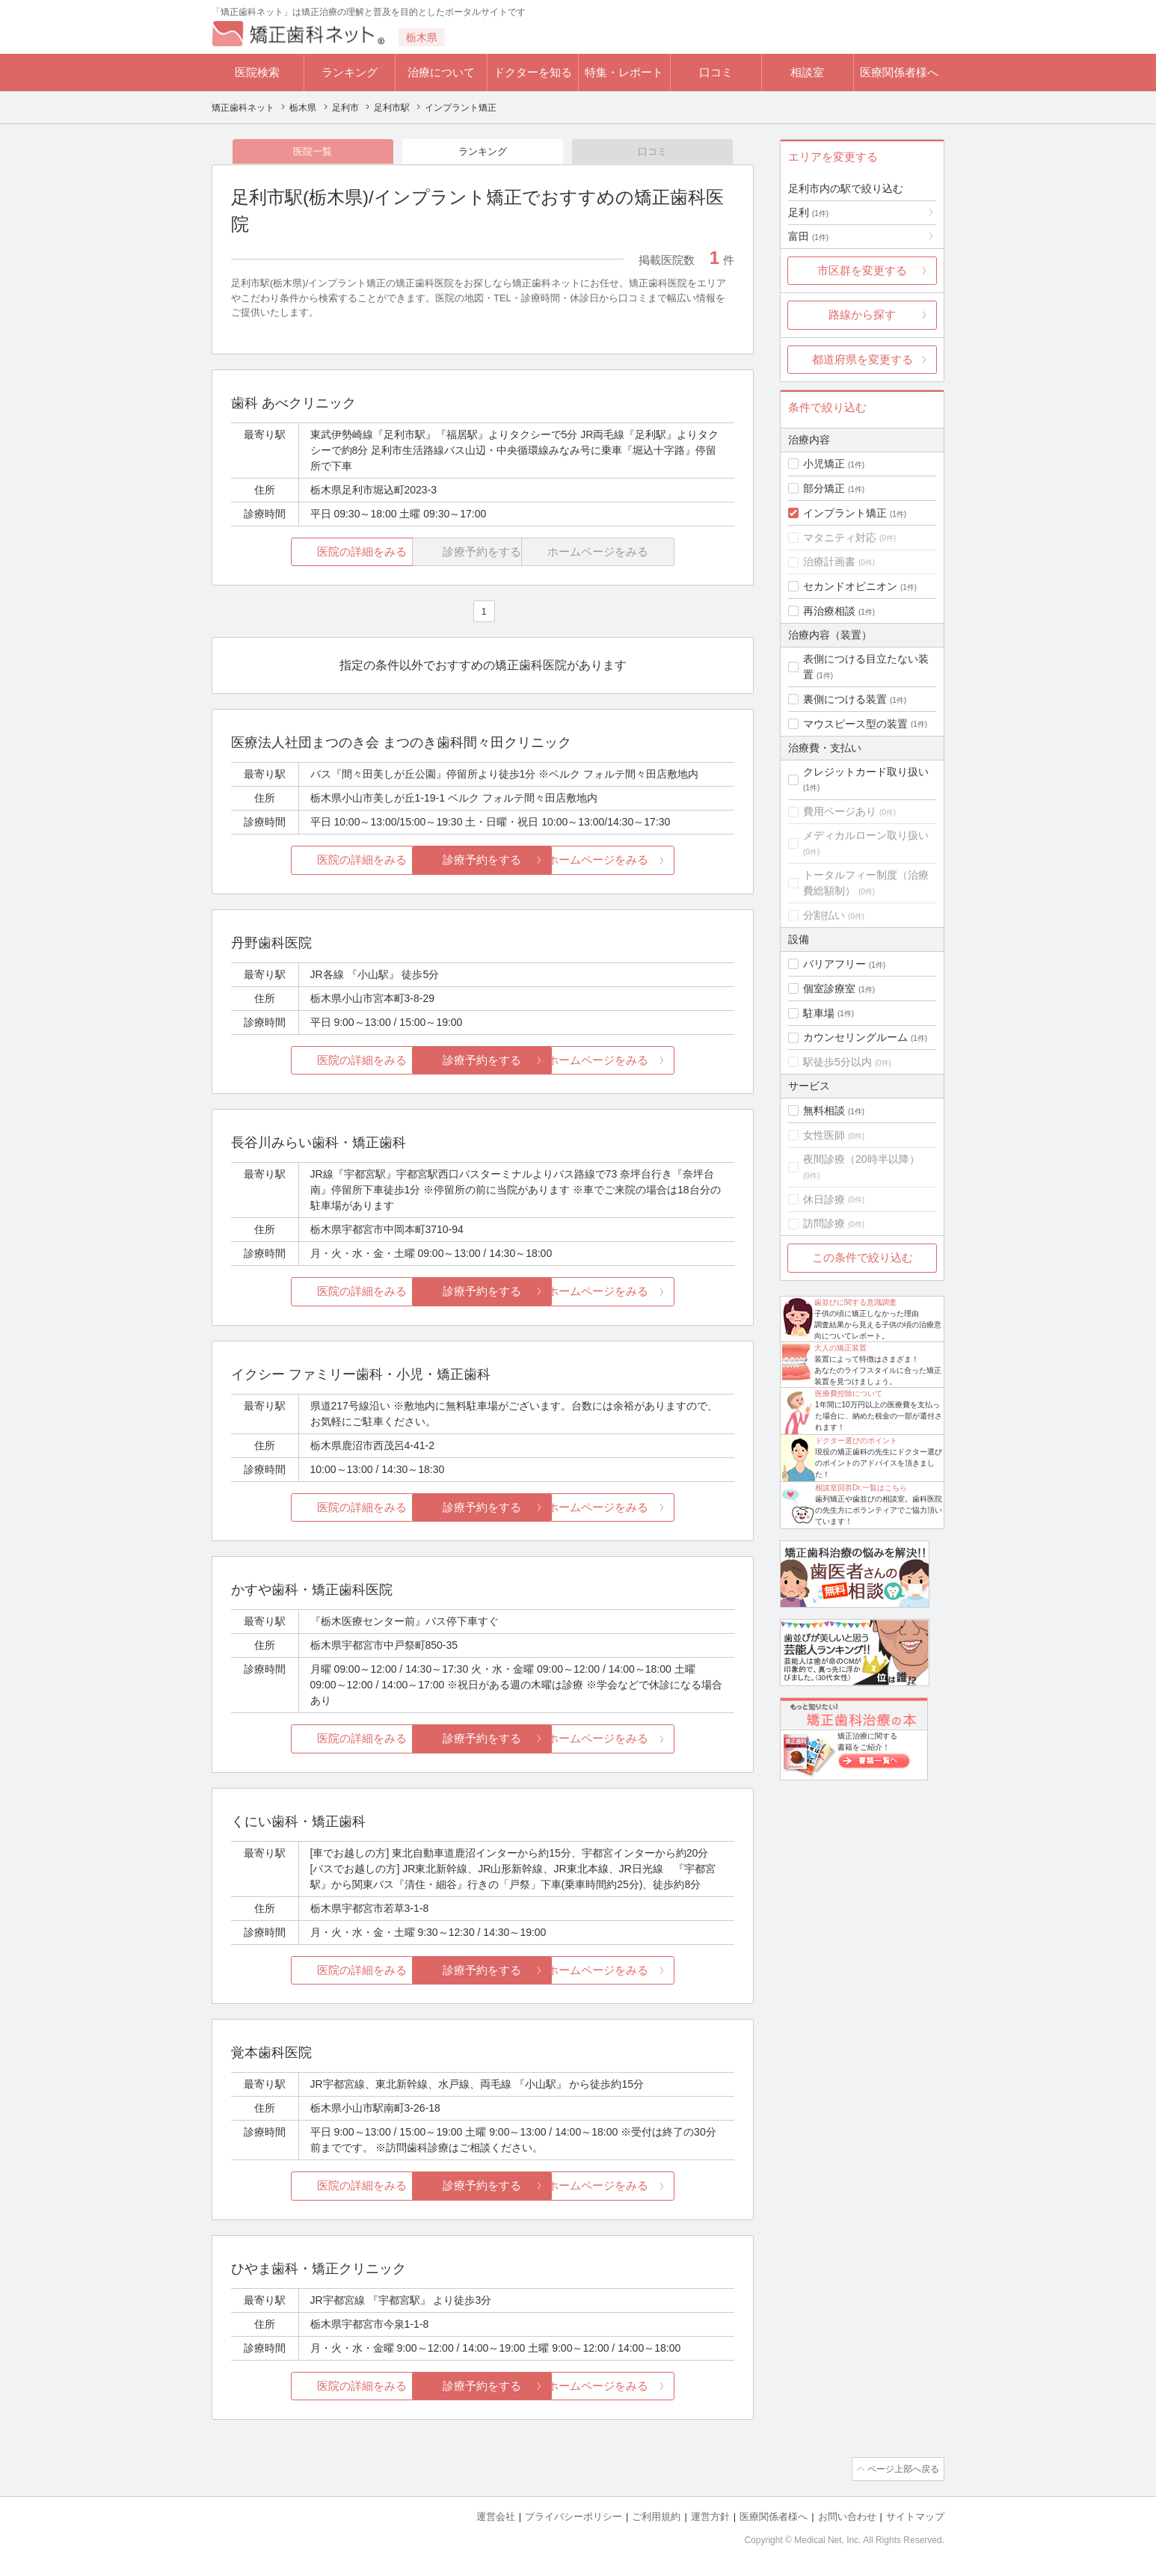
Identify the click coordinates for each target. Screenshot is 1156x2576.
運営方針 (710, 2516)
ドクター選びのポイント (856, 1440)
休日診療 (824, 1199)
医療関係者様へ (899, 72)
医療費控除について (848, 1393)
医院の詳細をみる (315, 553)
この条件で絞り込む (862, 1257)
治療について (441, 72)
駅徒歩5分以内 (837, 1062)
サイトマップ (915, 2516)
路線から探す (862, 314)
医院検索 (257, 72)
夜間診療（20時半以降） (861, 1159)
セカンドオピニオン (850, 586)
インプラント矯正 (845, 513)
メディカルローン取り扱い (866, 835)
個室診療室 (829, 989)
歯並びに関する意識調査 (855, 1302)
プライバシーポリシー (573, 2516)
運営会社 (495, 2516)
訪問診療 (824, 1223)
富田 (808, 236)
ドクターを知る (533, 72)
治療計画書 (829, 562)
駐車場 (818, 1013)
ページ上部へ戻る (902, 2470)
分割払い (824, 915)
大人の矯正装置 (840, 1348)
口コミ (716, 72)
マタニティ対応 (839, 538)
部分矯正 (824, 488)
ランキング (350, 72)
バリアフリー (834, 964)
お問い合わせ (847, 2516)
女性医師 (824, 1135)
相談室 (807, 72)
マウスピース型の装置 (855, 724)
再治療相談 (829, 611)
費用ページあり (839, 811)
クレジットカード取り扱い (866, 772)
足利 (808, 212)
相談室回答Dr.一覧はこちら (861, 1488)
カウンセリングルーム (855, 1037)
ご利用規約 (656, 2516)
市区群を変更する (862, 270)
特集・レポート (624, 72)
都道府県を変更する (862, 359)
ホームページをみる (650, 861)
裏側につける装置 (845, 699)
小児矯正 (824, 464)
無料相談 (824, 1110)
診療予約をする (482, 861)
